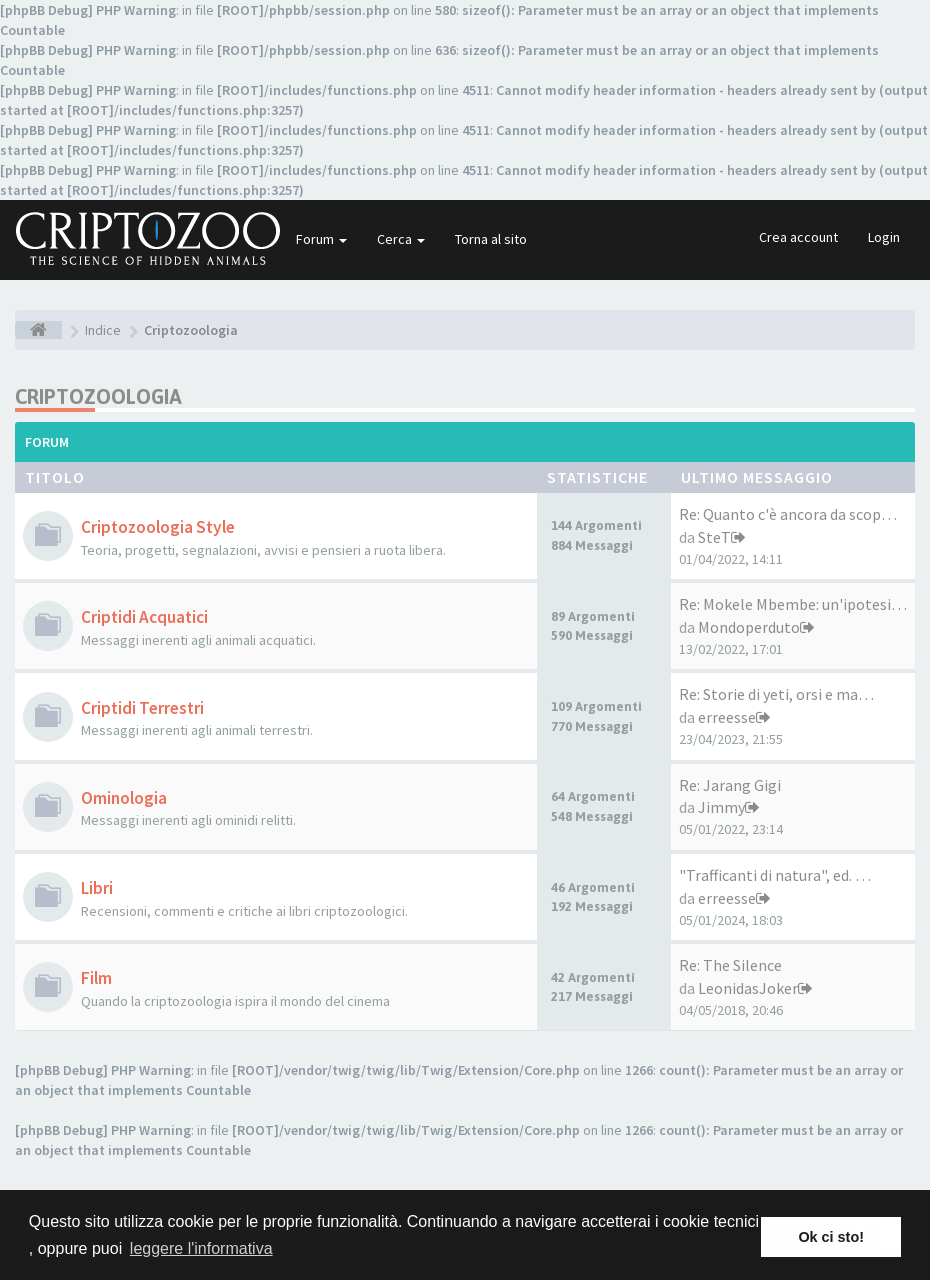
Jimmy (721, 807)
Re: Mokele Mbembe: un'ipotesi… (793, 604)
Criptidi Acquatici (144, 617)
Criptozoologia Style (158, 527)
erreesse (727, 717)
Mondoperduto (749, 627)
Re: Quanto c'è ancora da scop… (788, 514)
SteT (714, 537)
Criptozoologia (98, 396)
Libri (97, 888)
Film (96, 978)
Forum (321, 239)
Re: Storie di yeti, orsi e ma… (776, 694)
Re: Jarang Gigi (730, 785)
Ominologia (124, 798)
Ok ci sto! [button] (831, 1237)
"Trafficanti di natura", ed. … (775, 875)
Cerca (401, 239)
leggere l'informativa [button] (201, 1248)
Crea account (798, 237)
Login (884, 237)
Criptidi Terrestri (142, 708)
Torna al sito (491, 239)
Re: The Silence (730, 965)
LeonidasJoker (748, 988)
